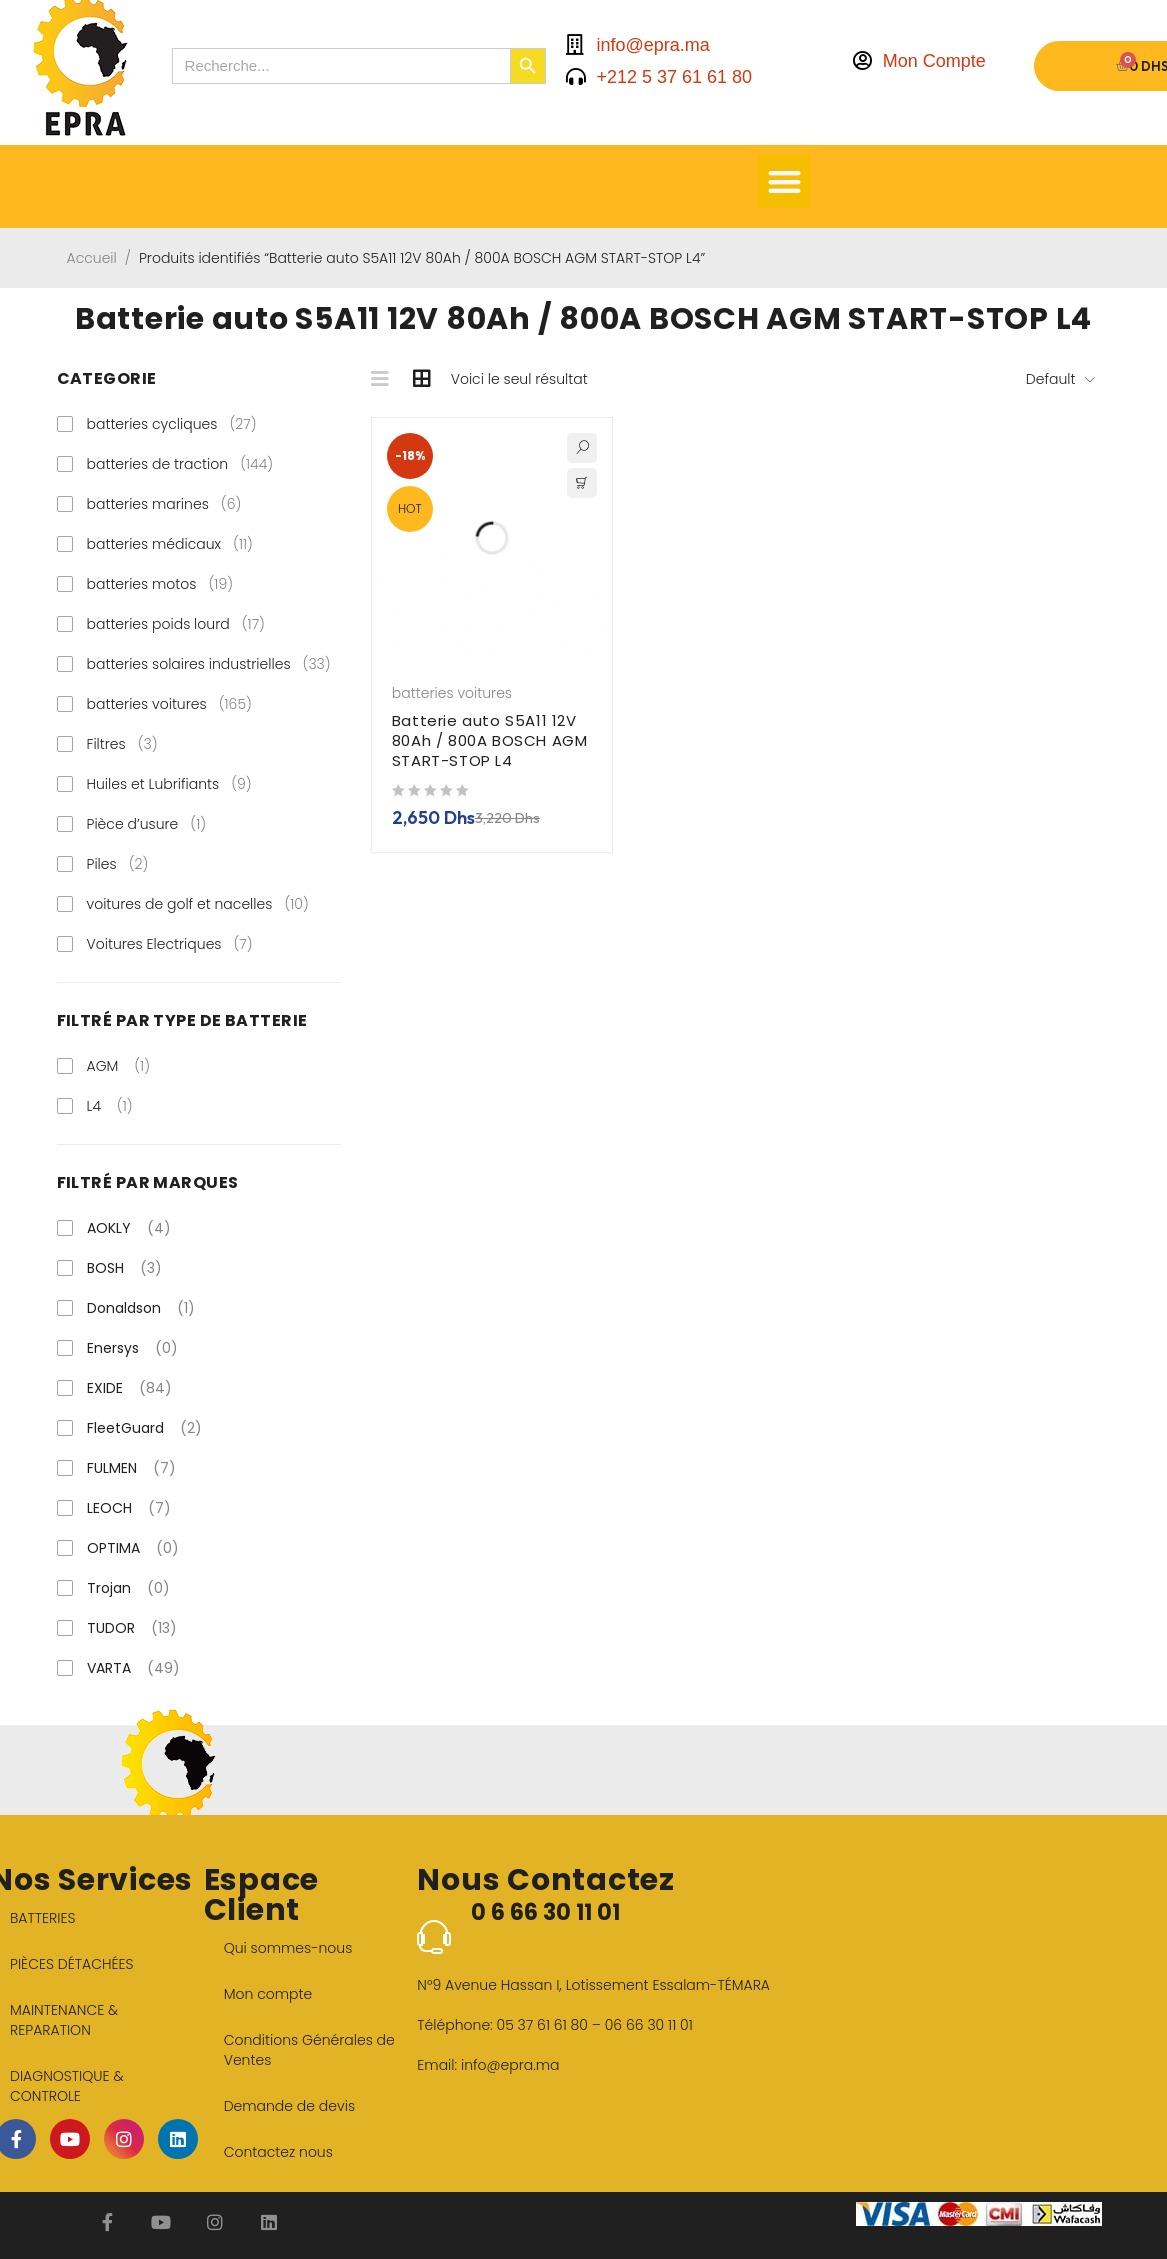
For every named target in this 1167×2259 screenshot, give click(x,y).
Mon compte (268, 1994)
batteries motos (160, 584)
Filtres (122, 744)
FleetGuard (144, 1428)
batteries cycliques (172, 424)
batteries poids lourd (176, 624)
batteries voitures (169, 704)
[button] (784, 181)
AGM (103, 1066)
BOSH (124, 1268)
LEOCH (129, 1508)
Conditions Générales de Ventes (309, 2050)
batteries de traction (180, 464)
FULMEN (131, 1468)
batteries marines (164, 504)
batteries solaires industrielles (209, 664)
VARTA (133, 1668)
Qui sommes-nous (288, 1948)
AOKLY (129, 1228)
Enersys (132, 1348)
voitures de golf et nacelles (198, 904)
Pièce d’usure (147, 824)
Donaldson (141, 1308)
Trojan (128, 1588)
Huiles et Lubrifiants (169, 784)
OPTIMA (133, 1548)
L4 (94, 1106)
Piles (118, 864)
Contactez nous (278, 2152)
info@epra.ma (510, 2065)
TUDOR (132, 1628)
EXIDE (129, 1388)
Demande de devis (289, 2106)
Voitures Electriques (170, 944)
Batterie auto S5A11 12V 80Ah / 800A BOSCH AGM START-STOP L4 (490, 740)
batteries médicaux (170, 544)
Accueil (92, 258)
